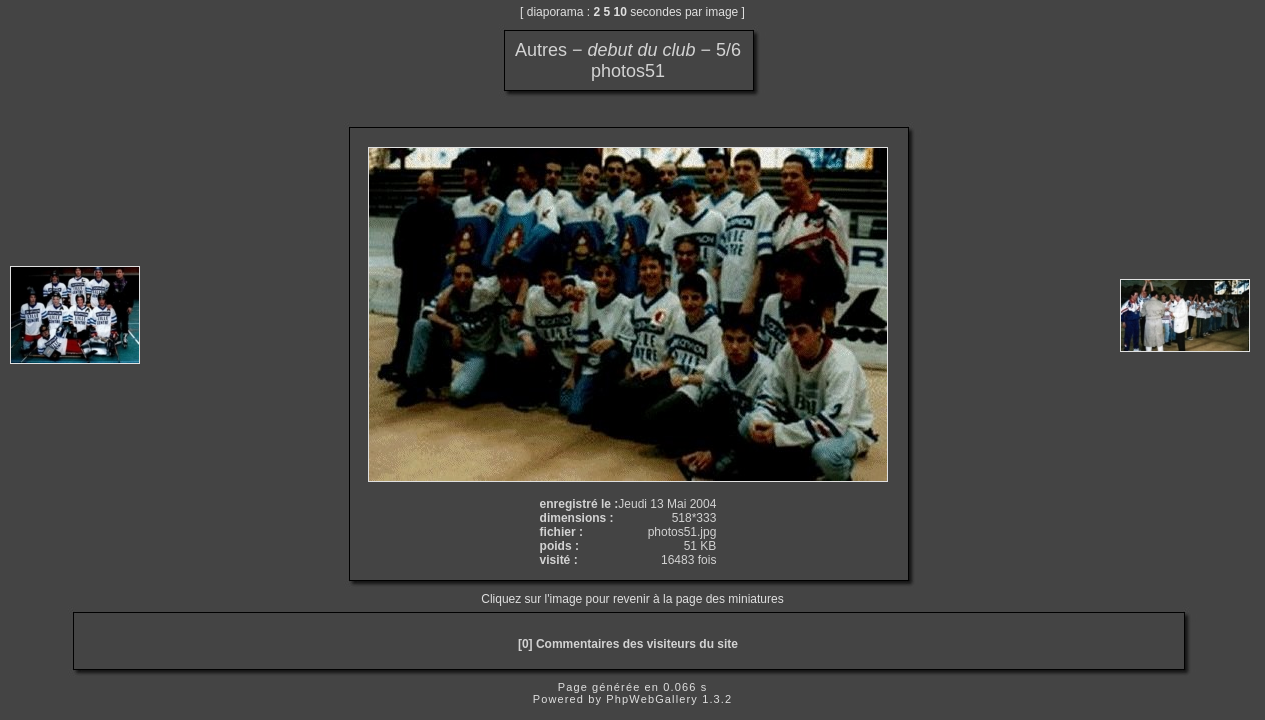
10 (620, 12)
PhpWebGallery (652, 699)
